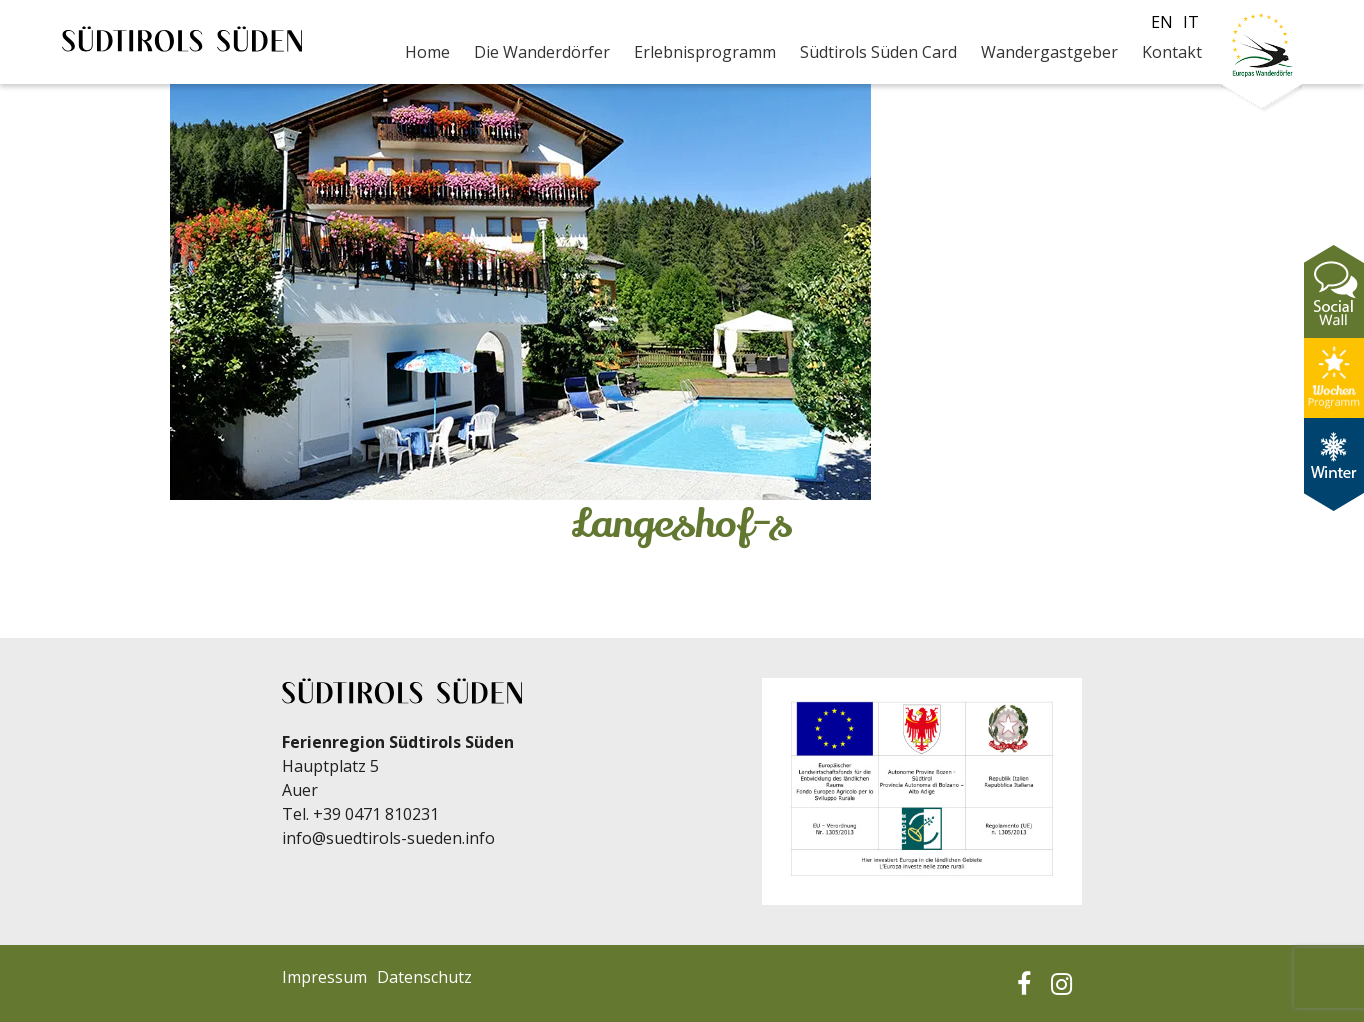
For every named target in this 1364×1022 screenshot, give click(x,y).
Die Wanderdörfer (542, 52)
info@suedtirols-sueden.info (388, 838)
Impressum (324, 977)
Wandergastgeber (1049, 52)
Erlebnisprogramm (705, 52)
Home (427, 52)
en (1162, 22)
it (1191, 22)
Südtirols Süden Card (878, 52)
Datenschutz (424, 977)
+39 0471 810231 (376, 814)
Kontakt (1172, 52)
